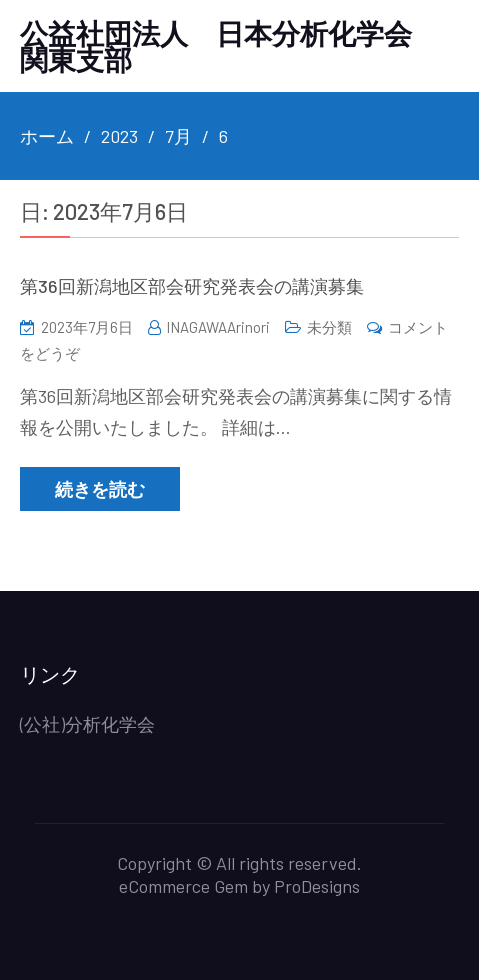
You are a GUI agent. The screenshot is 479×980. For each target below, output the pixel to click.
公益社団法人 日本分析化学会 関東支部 (230, 46)
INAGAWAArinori (218, 327)
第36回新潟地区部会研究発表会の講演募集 (192, 286)
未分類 (329, 327)
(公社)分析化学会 (87, 724)
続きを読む (100, 489)
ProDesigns (317, 886)
